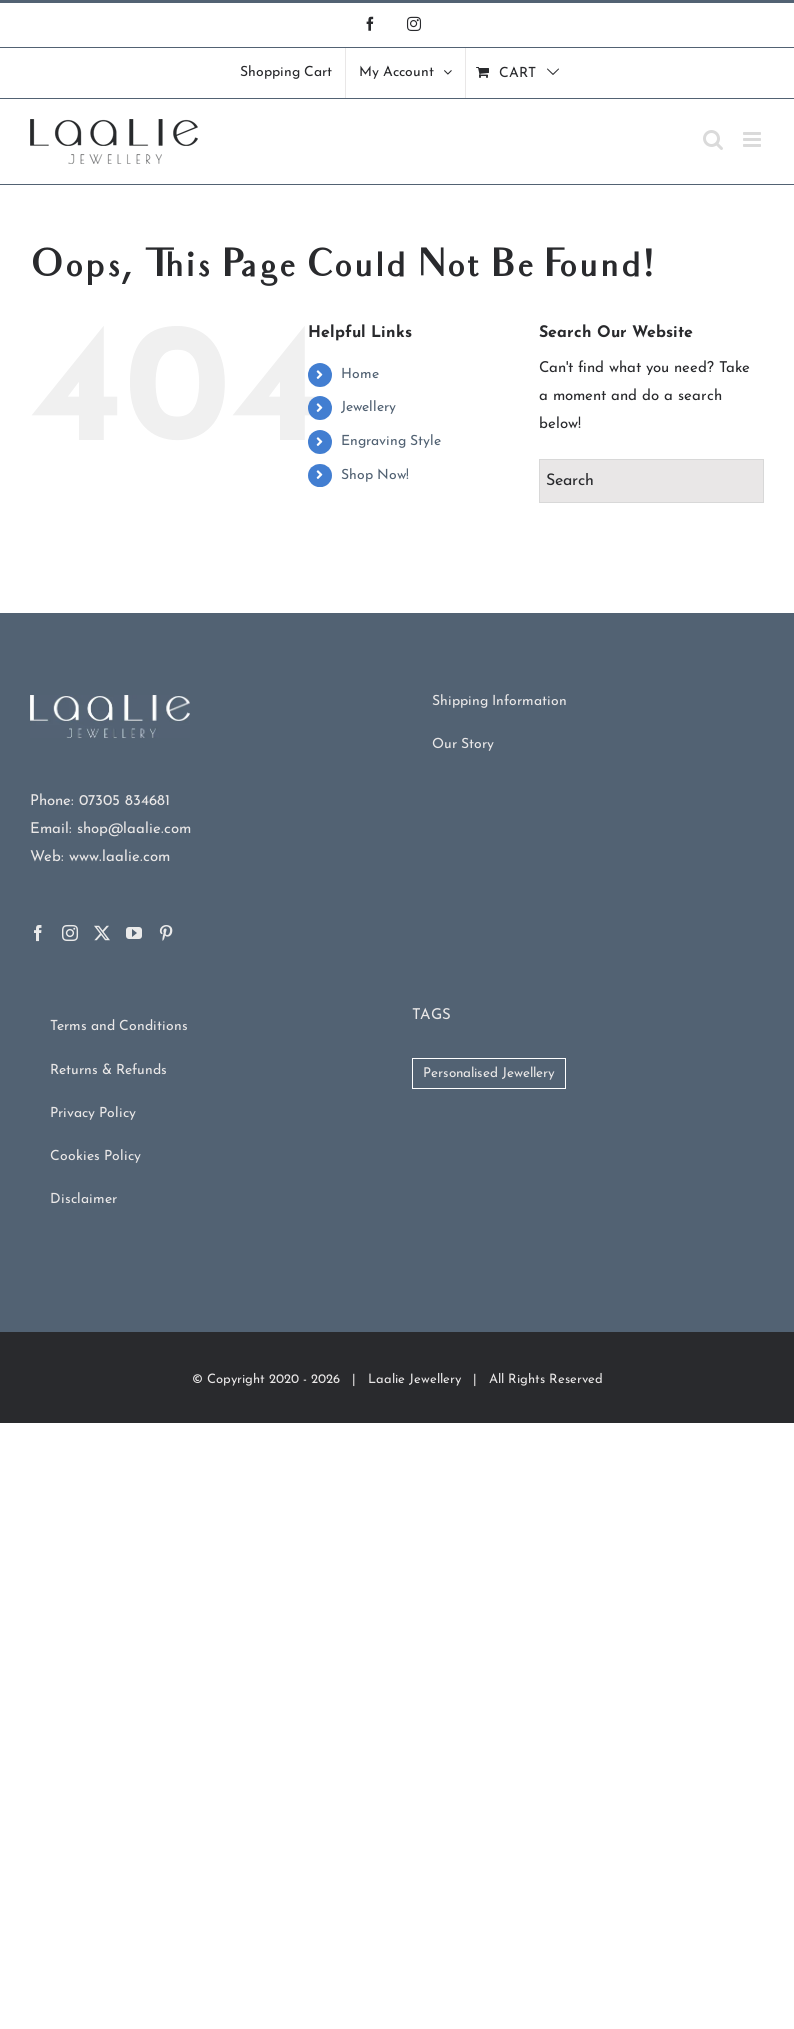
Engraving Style (391, 441)
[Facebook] (38, 933)
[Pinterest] (166, 933)
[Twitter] (102, 933)
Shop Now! (375, 475)
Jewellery (368, 407)
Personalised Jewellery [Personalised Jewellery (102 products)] (489, 1073)
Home (360, 374)
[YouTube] (134, 933)
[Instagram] (70, 933)
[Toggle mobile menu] (753, 139)
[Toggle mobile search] (713, 139)
